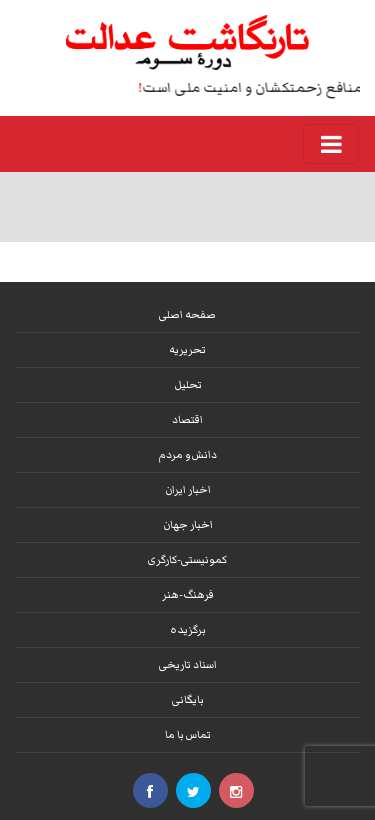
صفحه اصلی (187, 314)
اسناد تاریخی (188, 664)
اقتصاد (187, 419)
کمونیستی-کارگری (187, 559)
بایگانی (188, 699)
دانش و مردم (188, 454)
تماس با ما (188, 734)
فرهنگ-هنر (188, 594)
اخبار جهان (188, 524)
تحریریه (187, 349)
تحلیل (188, 384)
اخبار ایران (188, 489)
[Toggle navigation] (331, 144)
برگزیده (188, 629)
